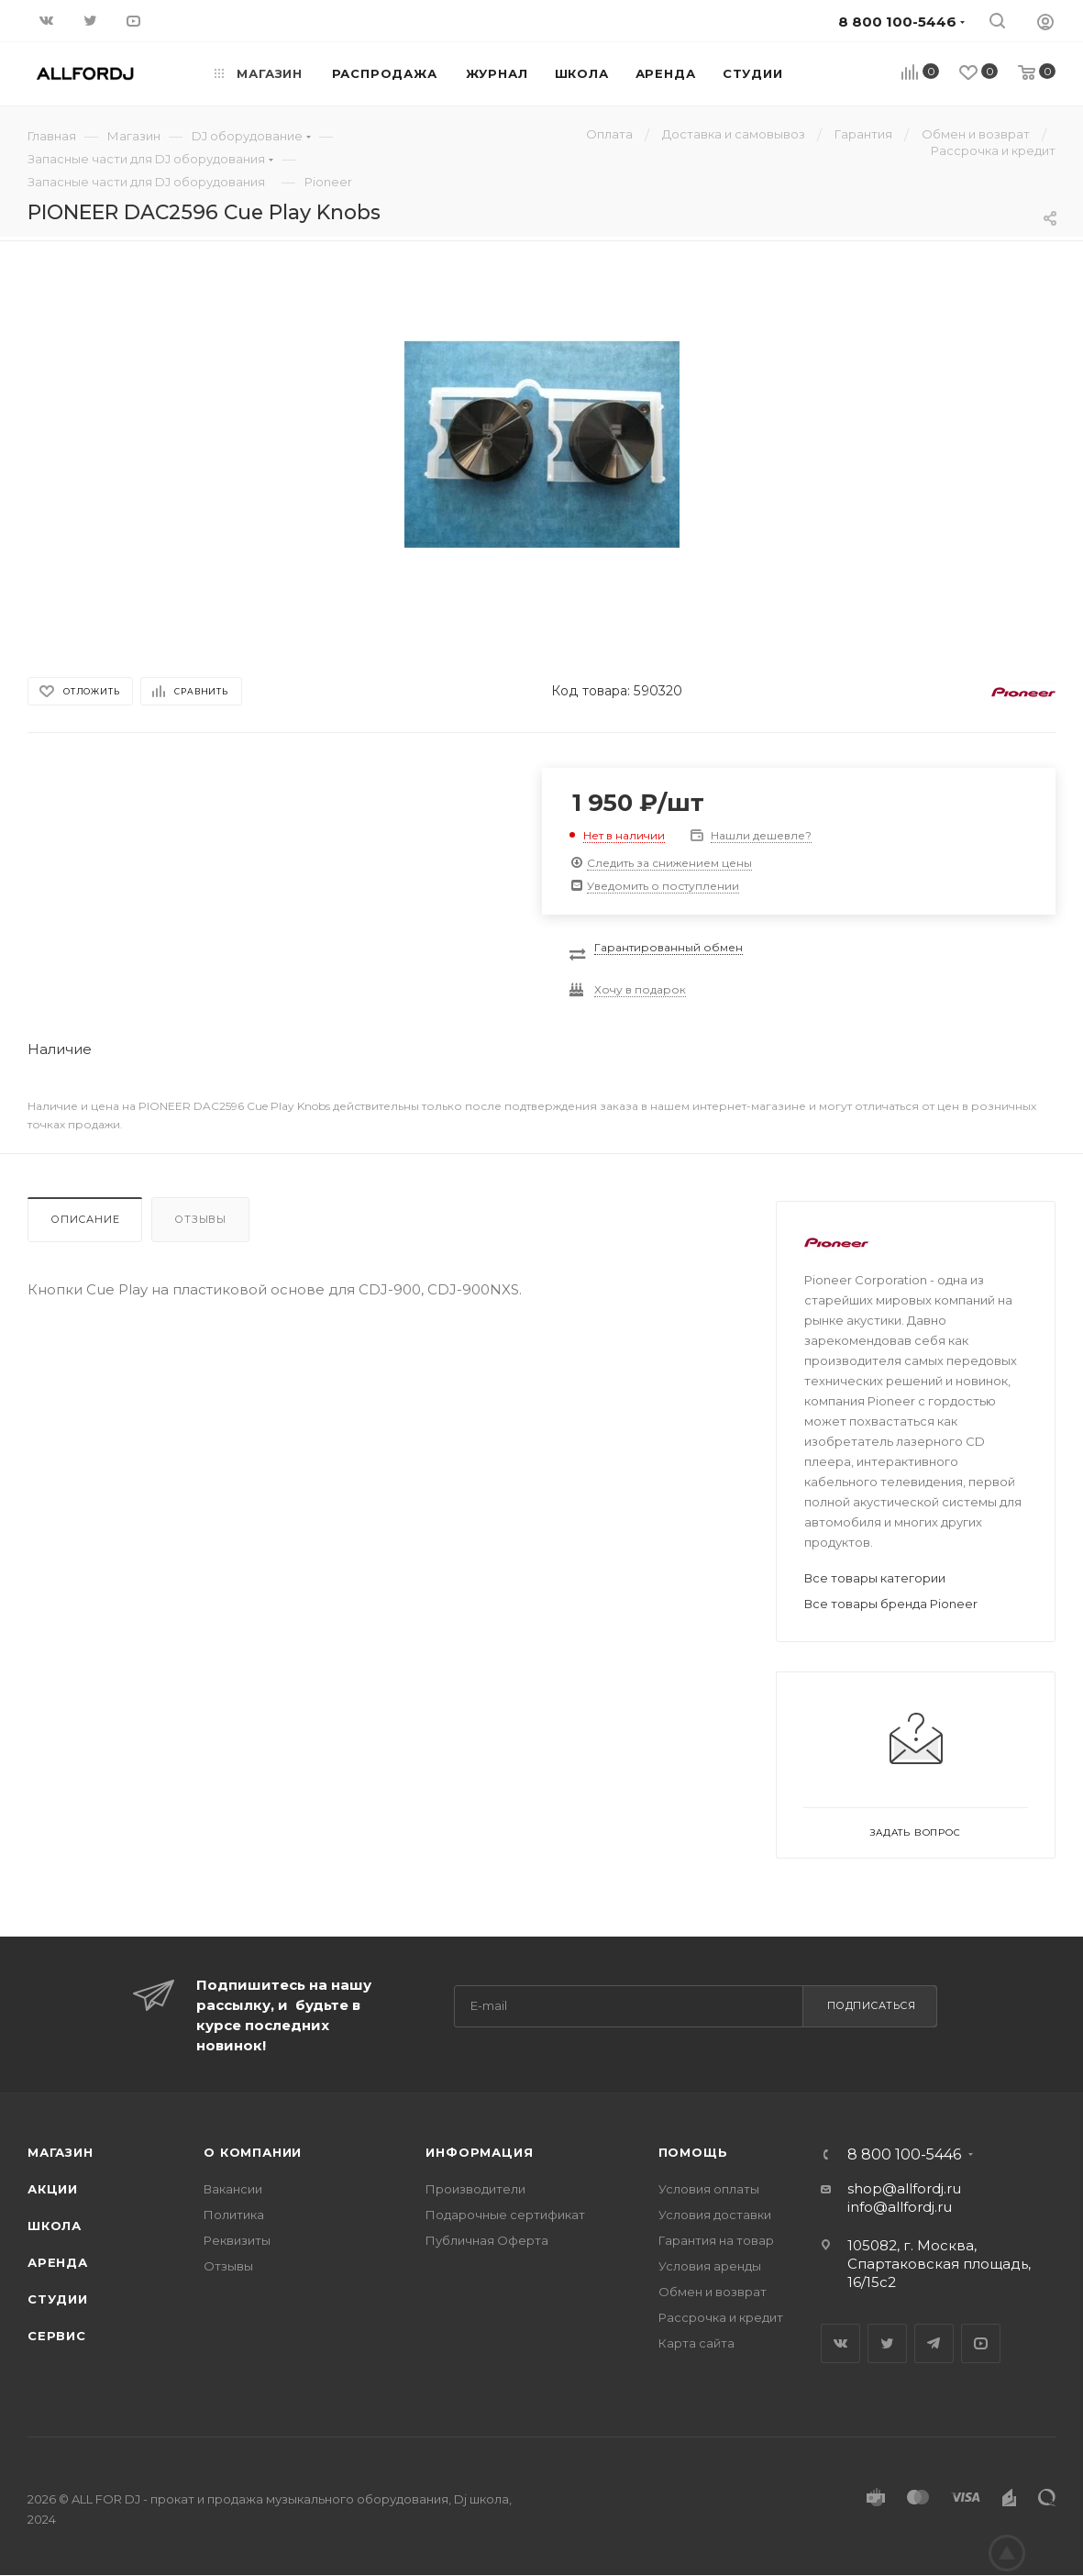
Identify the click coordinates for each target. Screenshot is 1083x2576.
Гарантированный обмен (668, 947)
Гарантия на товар (716, 2240)
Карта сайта (696, 2343)
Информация (479, 2152)
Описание (84, 1219)
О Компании (253, 2152)
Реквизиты (237, 2240)
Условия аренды (709, 2266)
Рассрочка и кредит (720, 2317)
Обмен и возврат (712, 2291)
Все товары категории (874, 1578)
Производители (475, 2189)
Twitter (887, 2343)
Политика (234, 2214)
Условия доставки (714, 2214)
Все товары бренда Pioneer (891, 1603)
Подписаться (871, 2005)
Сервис (57, 2335)
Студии (58, 2299)
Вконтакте (840, 2343)
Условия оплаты (708, 2189)
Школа (55, 2225)
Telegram (934, 2343)
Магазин (61, 2152)
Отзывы (200, 1219)
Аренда (58, 2262)
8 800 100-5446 (904, 2155)
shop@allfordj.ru (904, 2188)
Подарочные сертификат (505, 2214)
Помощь (693, 2152)
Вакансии (233, 2189)
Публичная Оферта (486, 2240)
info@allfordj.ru (899, 2206)
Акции (53, 2189)
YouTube (980, 2343)
